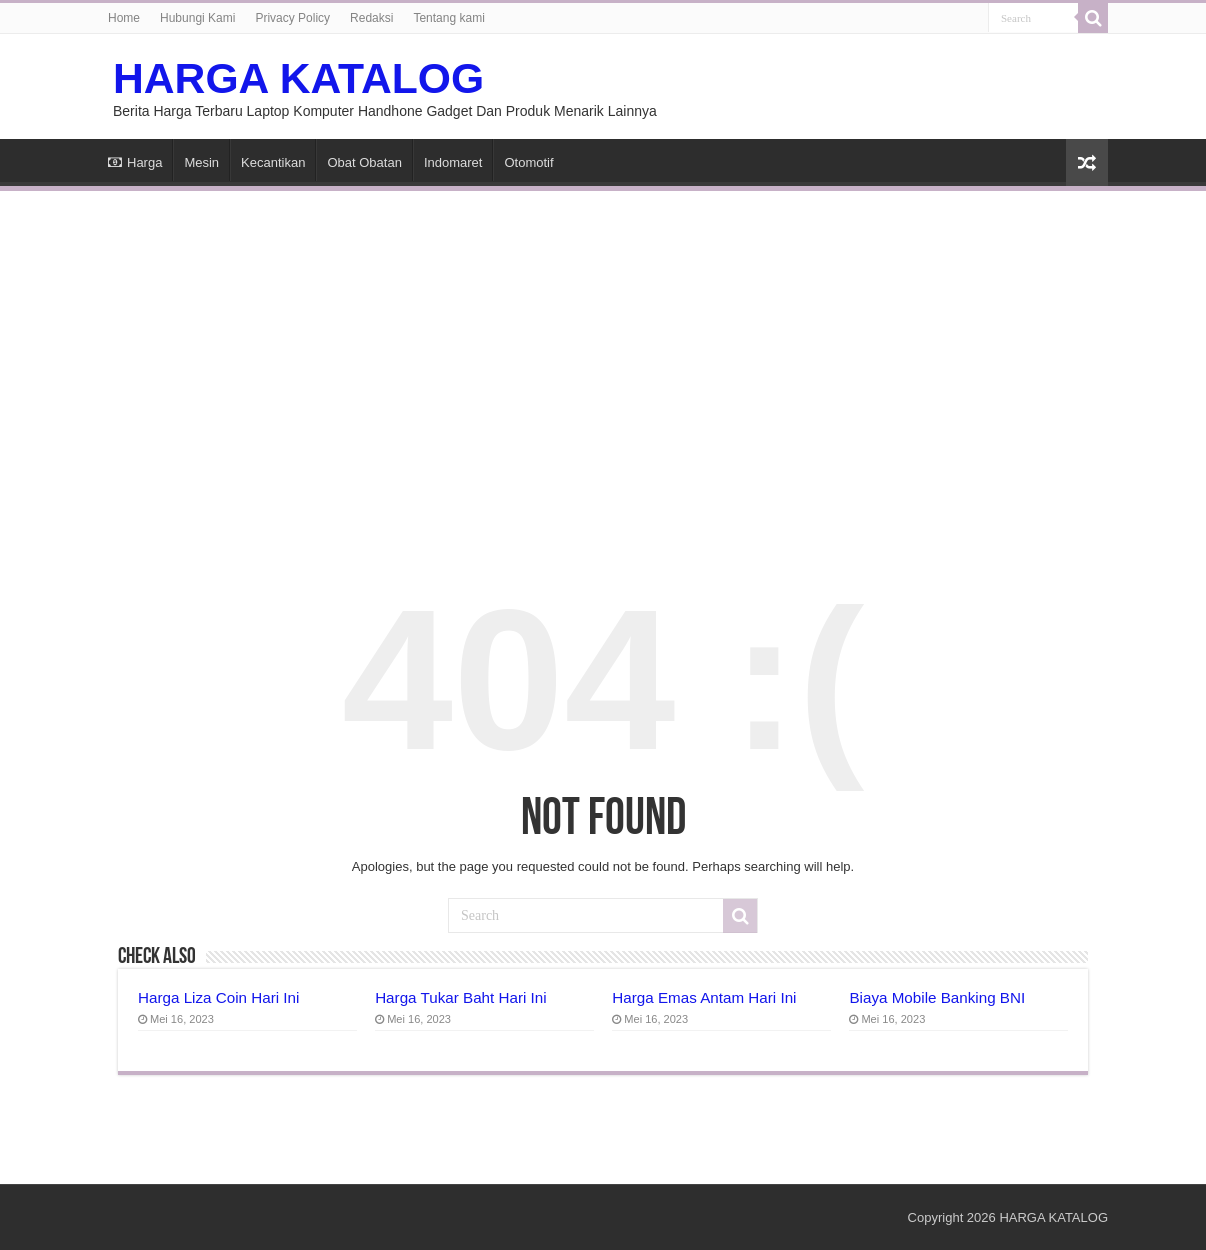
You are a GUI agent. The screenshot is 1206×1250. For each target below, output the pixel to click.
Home (124, 18)
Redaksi (371, 18)
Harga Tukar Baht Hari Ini (461, 997)
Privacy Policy (292, 18)
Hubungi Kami (197, 18)
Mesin (201, 162)
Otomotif (528, 162)
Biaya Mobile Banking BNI (937, 997)
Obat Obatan (364, 162)
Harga (135, 162)
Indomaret (453, 162)
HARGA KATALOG (298, 78)
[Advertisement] (603, 356)
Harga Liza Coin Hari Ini (218, 997)
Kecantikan (273, 162)
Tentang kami (448, 18)
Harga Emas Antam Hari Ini (704, 997)
